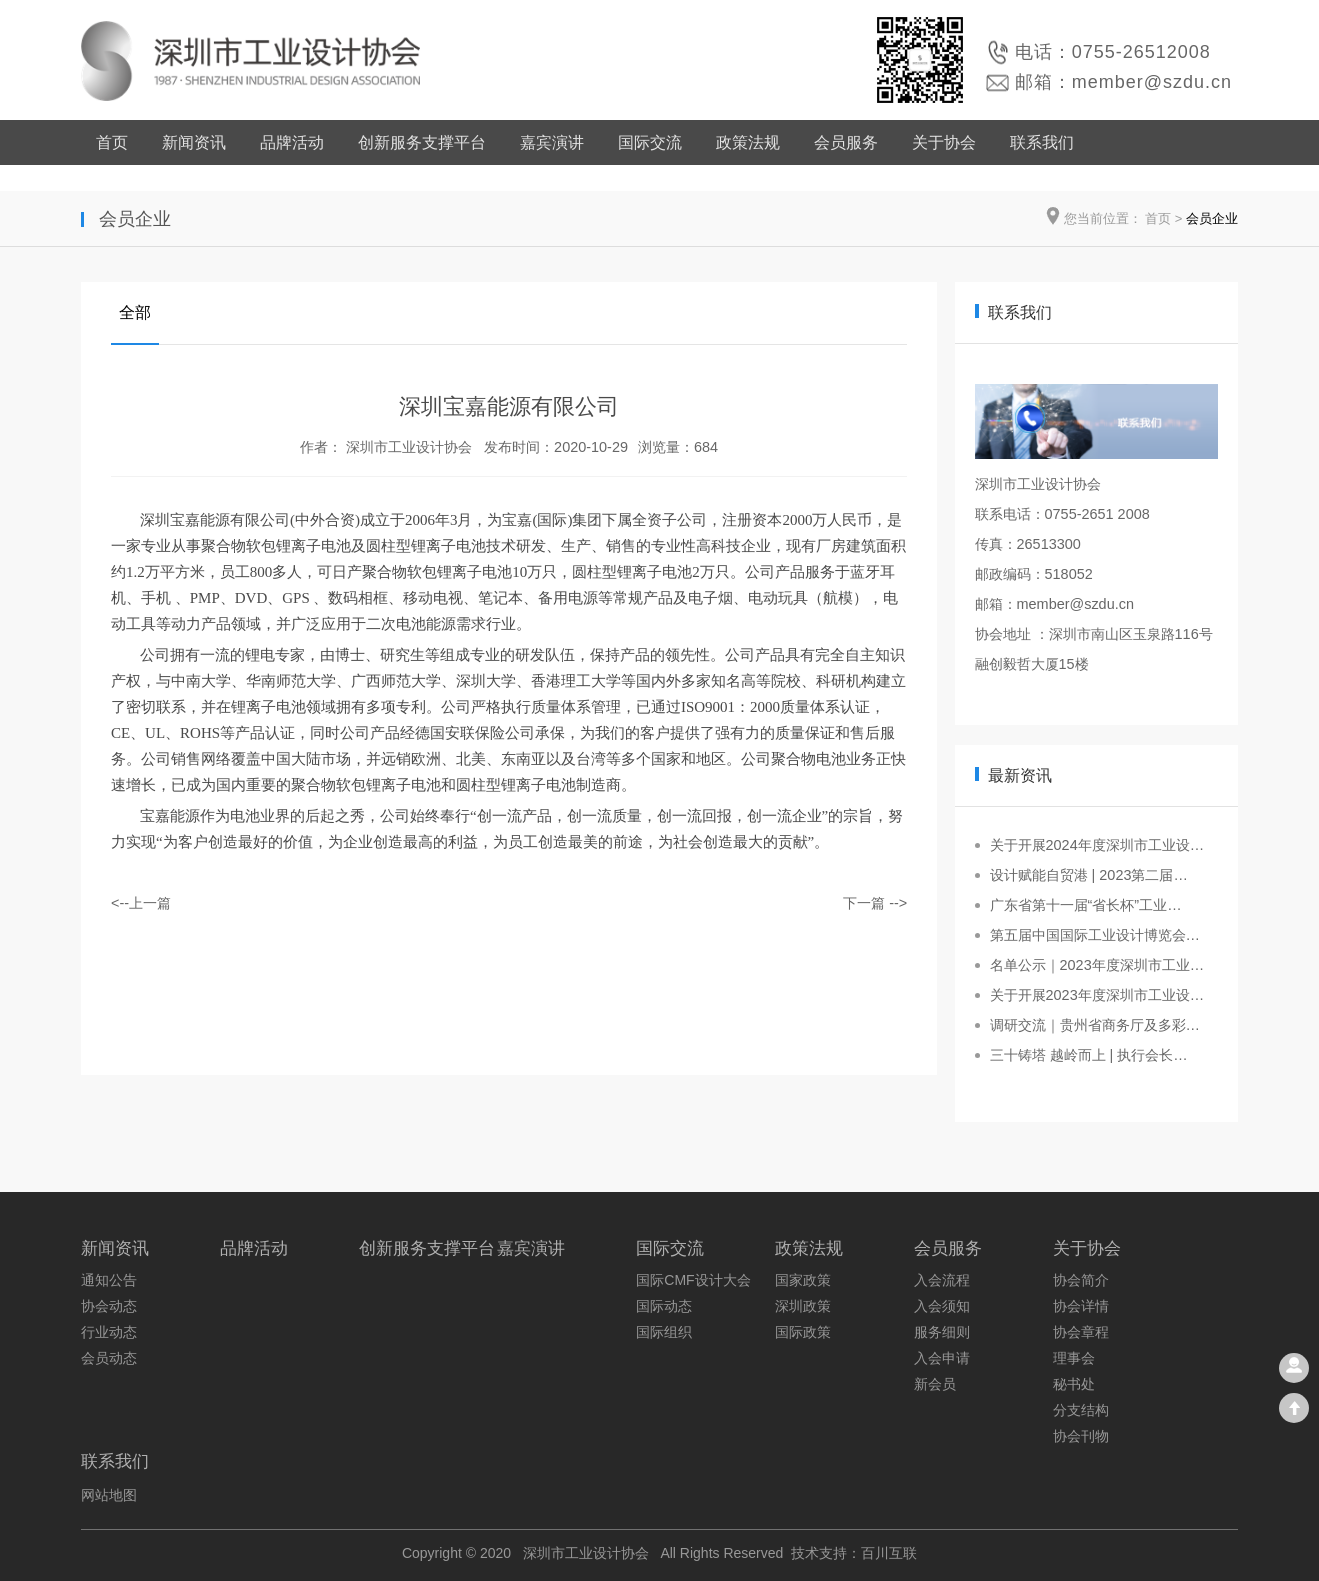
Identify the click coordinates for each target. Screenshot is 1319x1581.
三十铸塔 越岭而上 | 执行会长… (1089, 1055)
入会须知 (942, 1306)
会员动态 (109, 1358)
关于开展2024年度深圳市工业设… (1097, 845)
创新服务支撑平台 (422, 142)
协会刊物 (1081, 1436)
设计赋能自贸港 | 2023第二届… (1089, 875)
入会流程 (942, 1280)
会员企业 (1212, 218)
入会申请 (942, 1358)
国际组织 (664, 1332)
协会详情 (1081, 1306)
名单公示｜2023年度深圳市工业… (1097, 965)
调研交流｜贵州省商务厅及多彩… (1095, 1025)
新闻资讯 (194, 142)
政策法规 (748, 142)
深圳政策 (803, 1306)
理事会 (1074, 1358)
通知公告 (109, 1280)
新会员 (935, 1384)
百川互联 (889, 1553)
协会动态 (109, 1306)
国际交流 (650, 142)
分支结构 (1081, 1410)
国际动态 (664, 1306)
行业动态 (109, 1332)
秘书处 (1074, 1384)
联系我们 (1042, 142)
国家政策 (803, 1280)
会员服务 (846, 142)
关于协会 (944, 142)
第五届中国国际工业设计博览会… (1095, 935)
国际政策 (803, 1332)
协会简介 (1081, 1280)
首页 (112, 142)
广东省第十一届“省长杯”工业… (1086, 905)
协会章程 (1081, 1332)
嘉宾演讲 (552, 142)
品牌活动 (292, 142)
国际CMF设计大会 (693, 1280)
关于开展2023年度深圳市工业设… (1097, 995)
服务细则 (942, 1332)
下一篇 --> (875, 903)
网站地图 (109, 1495)
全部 (135, 312)
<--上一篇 (141, 903)
